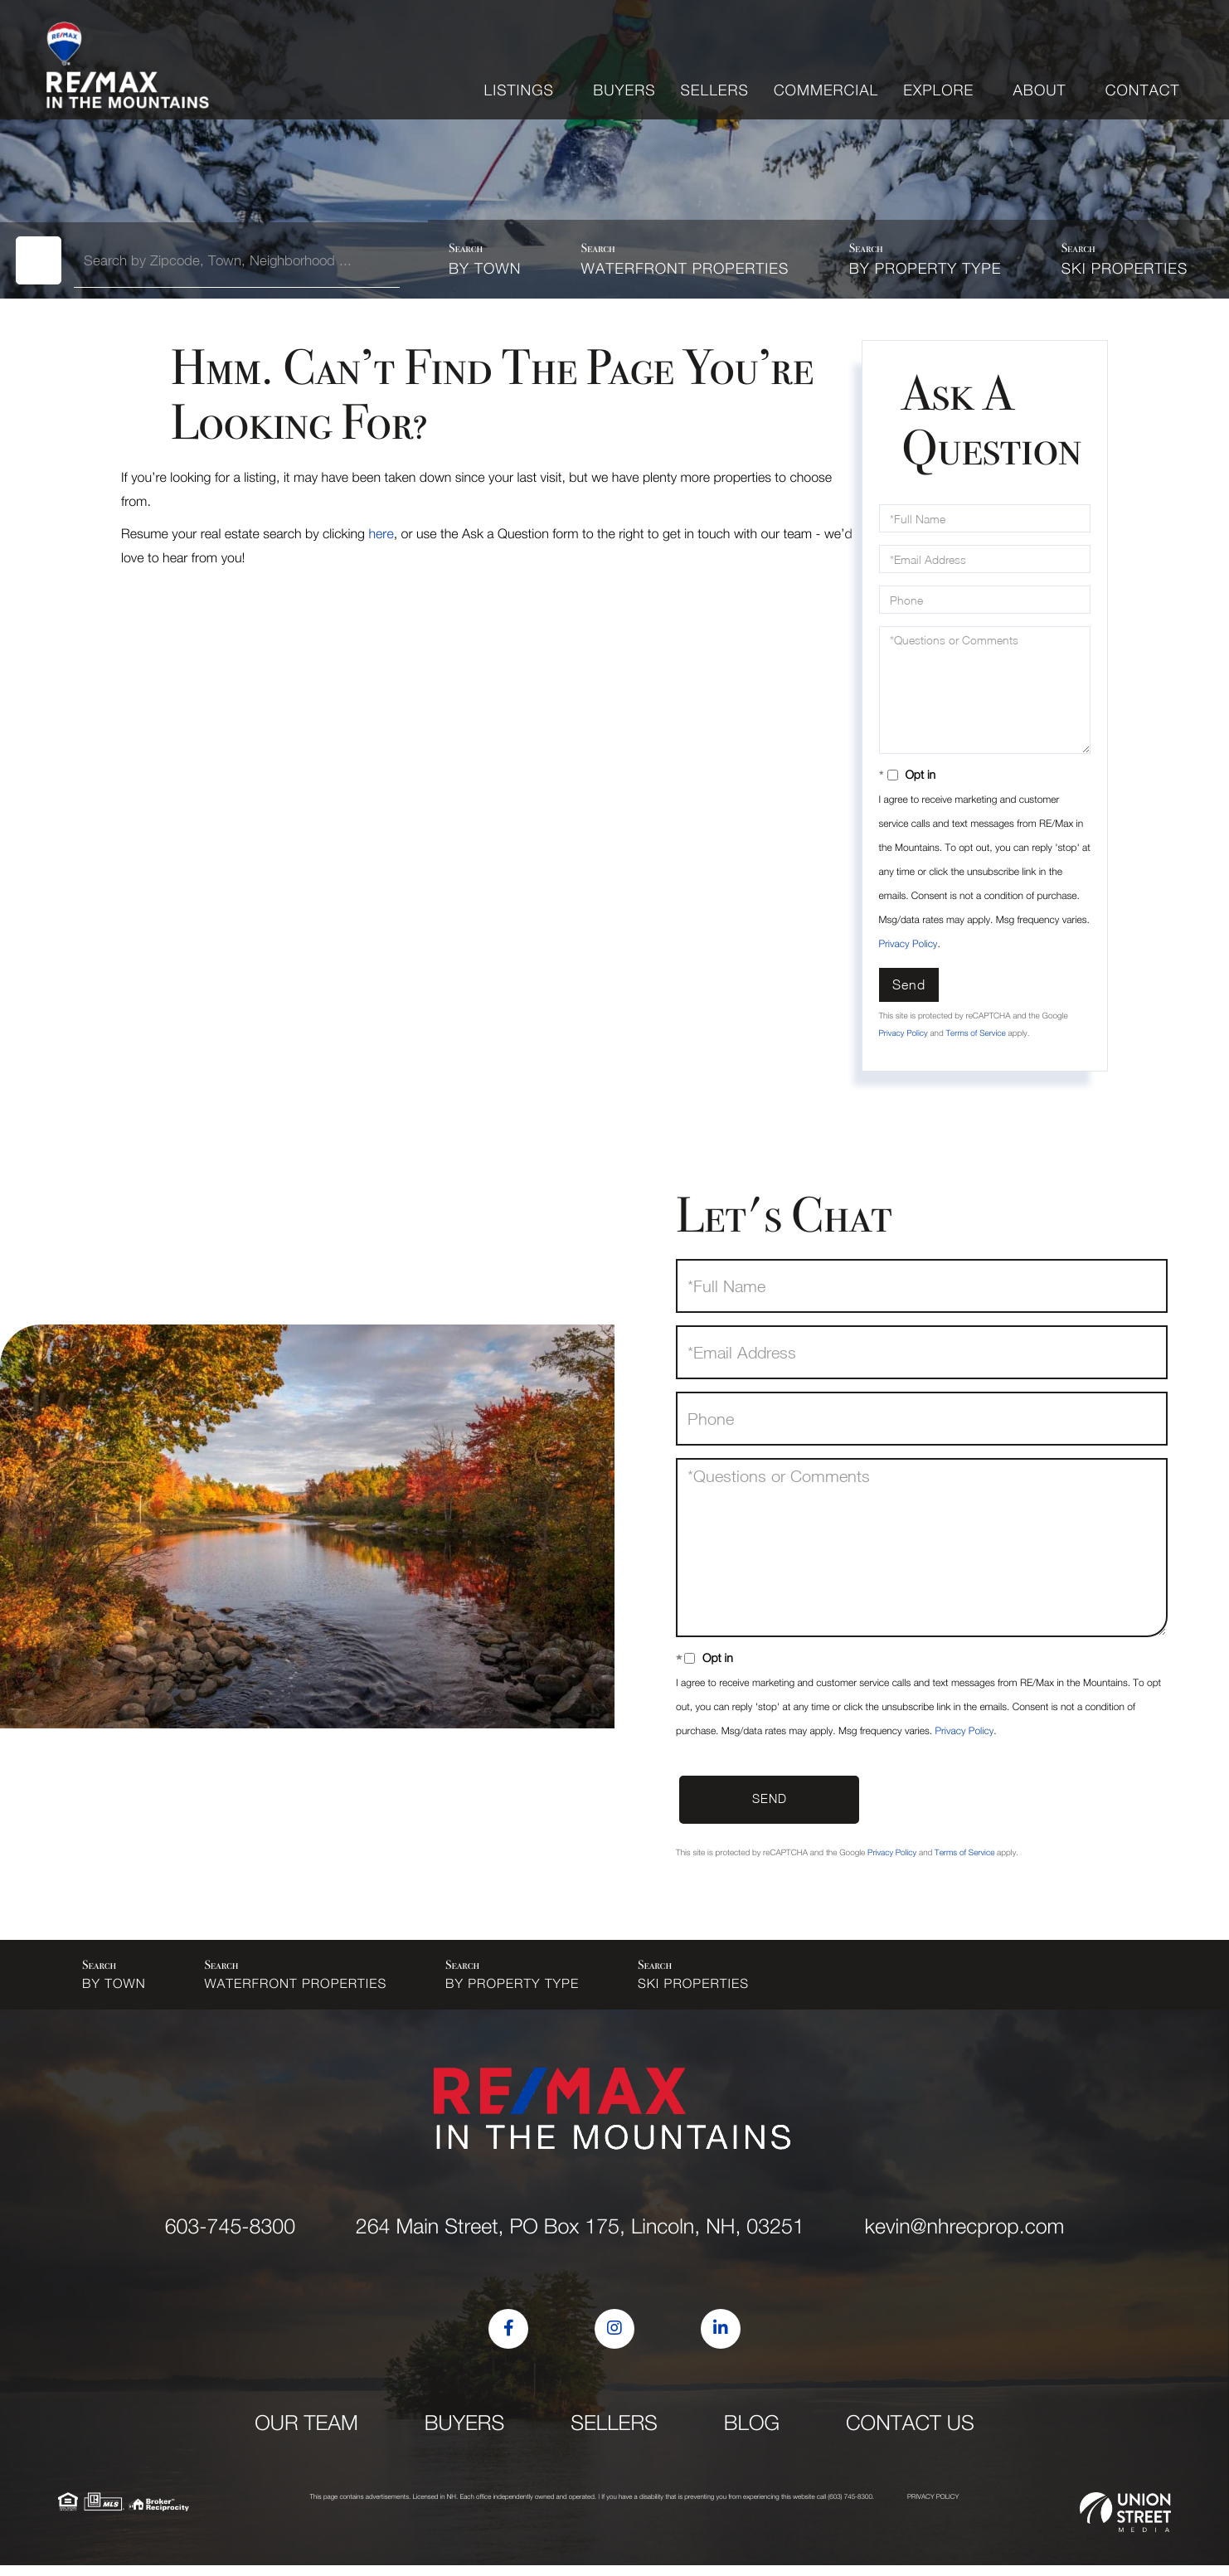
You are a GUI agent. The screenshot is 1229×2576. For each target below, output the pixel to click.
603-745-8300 (888, 44)
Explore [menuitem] (938, 90)
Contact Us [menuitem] (910, 2434)
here (380, 534)
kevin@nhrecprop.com (1008, 44)
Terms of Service (975, 1033)
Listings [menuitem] (519, 90)
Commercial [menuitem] (826, 90)
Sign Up (1159, 44)
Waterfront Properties (685, 268)
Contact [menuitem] (1142, 90)
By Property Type (925, 268)
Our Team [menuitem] (306, 2434)
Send (908, 984)
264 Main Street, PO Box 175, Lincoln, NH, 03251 (580, 2237)
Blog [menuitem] (752, 2434)
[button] (43, 259)
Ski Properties (1124, 268)
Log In (1107, 44)
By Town (485, 268)
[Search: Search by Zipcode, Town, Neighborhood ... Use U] (242, 259)
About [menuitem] (1039, 90)
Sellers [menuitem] (715, 90)
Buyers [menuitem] (624, 90)
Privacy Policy (908, 943)
